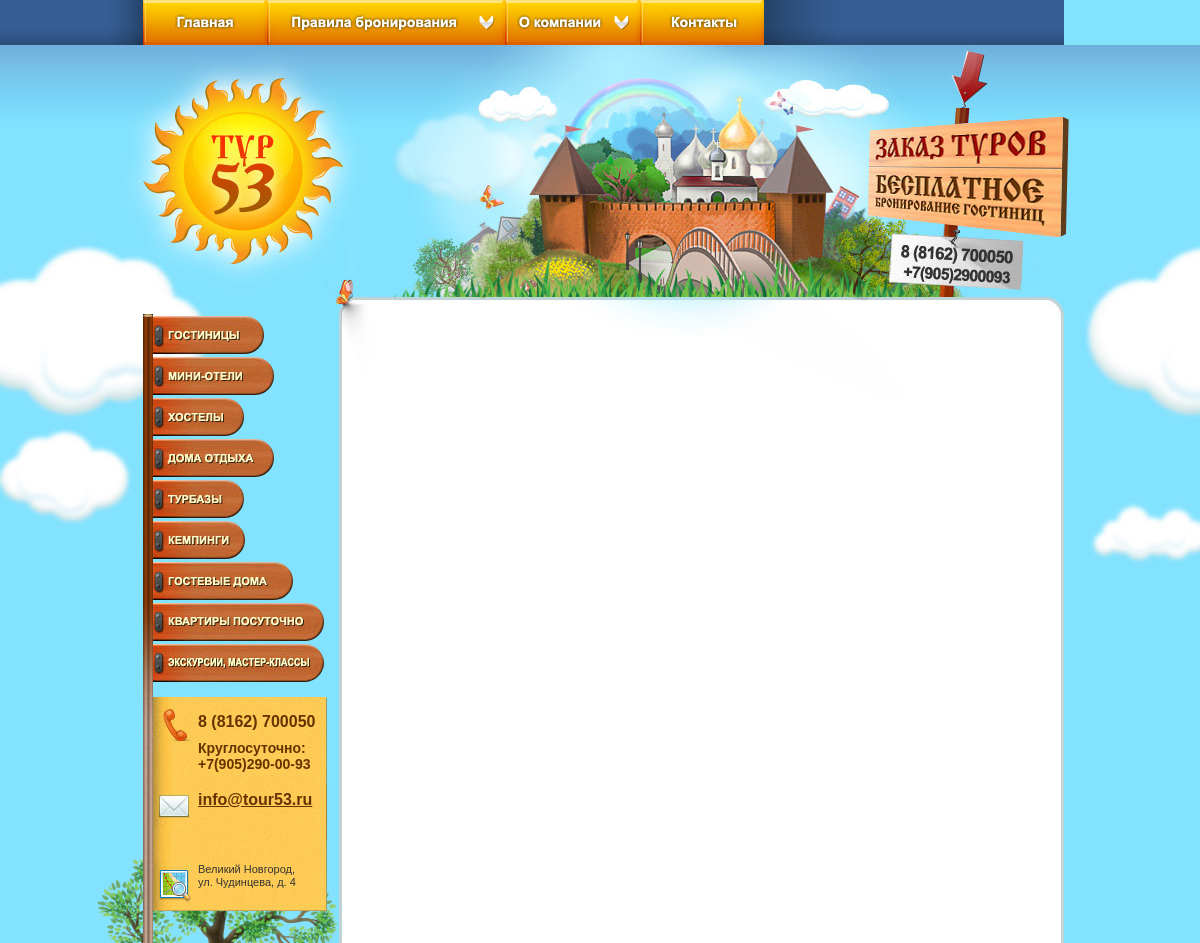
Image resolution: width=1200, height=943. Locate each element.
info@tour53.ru (255, 799)
